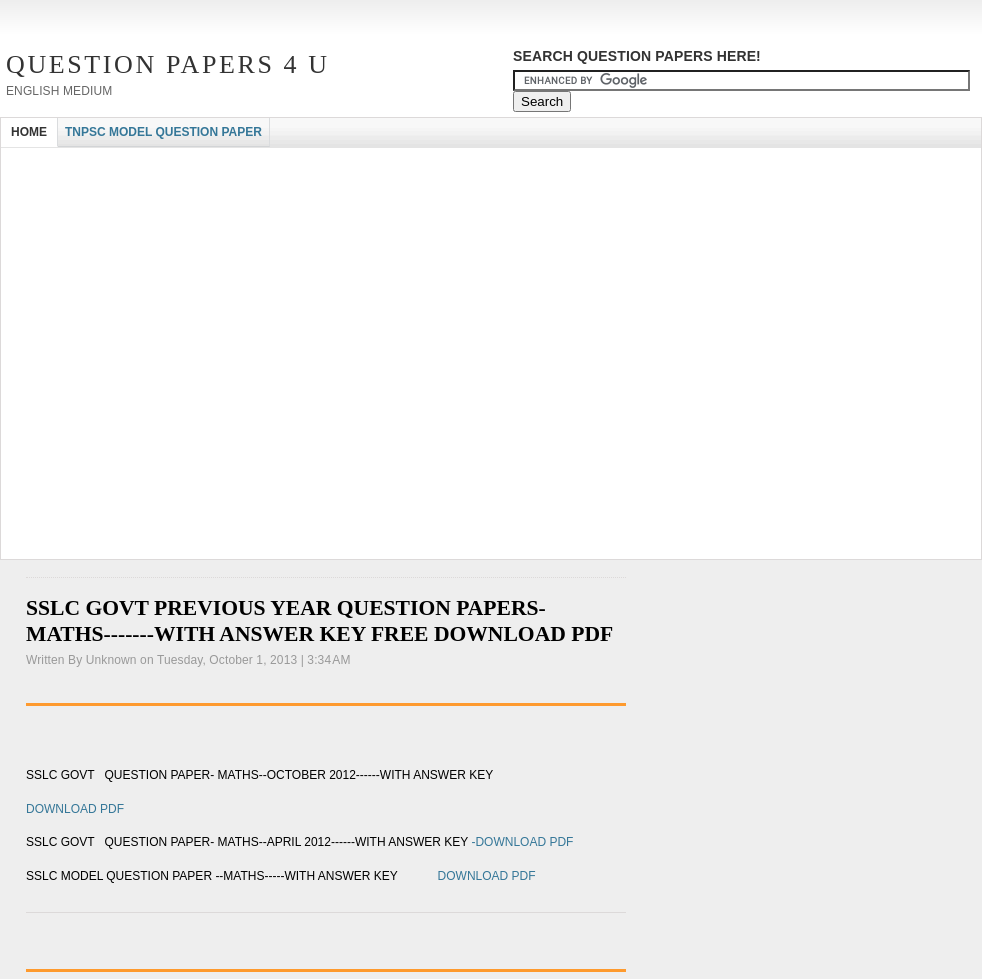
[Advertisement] (190, 366)
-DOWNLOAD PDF (522, 842)
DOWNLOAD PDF (75, 809)
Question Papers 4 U (168, 64)
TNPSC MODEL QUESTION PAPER (163, 132)
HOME (29, 132)
